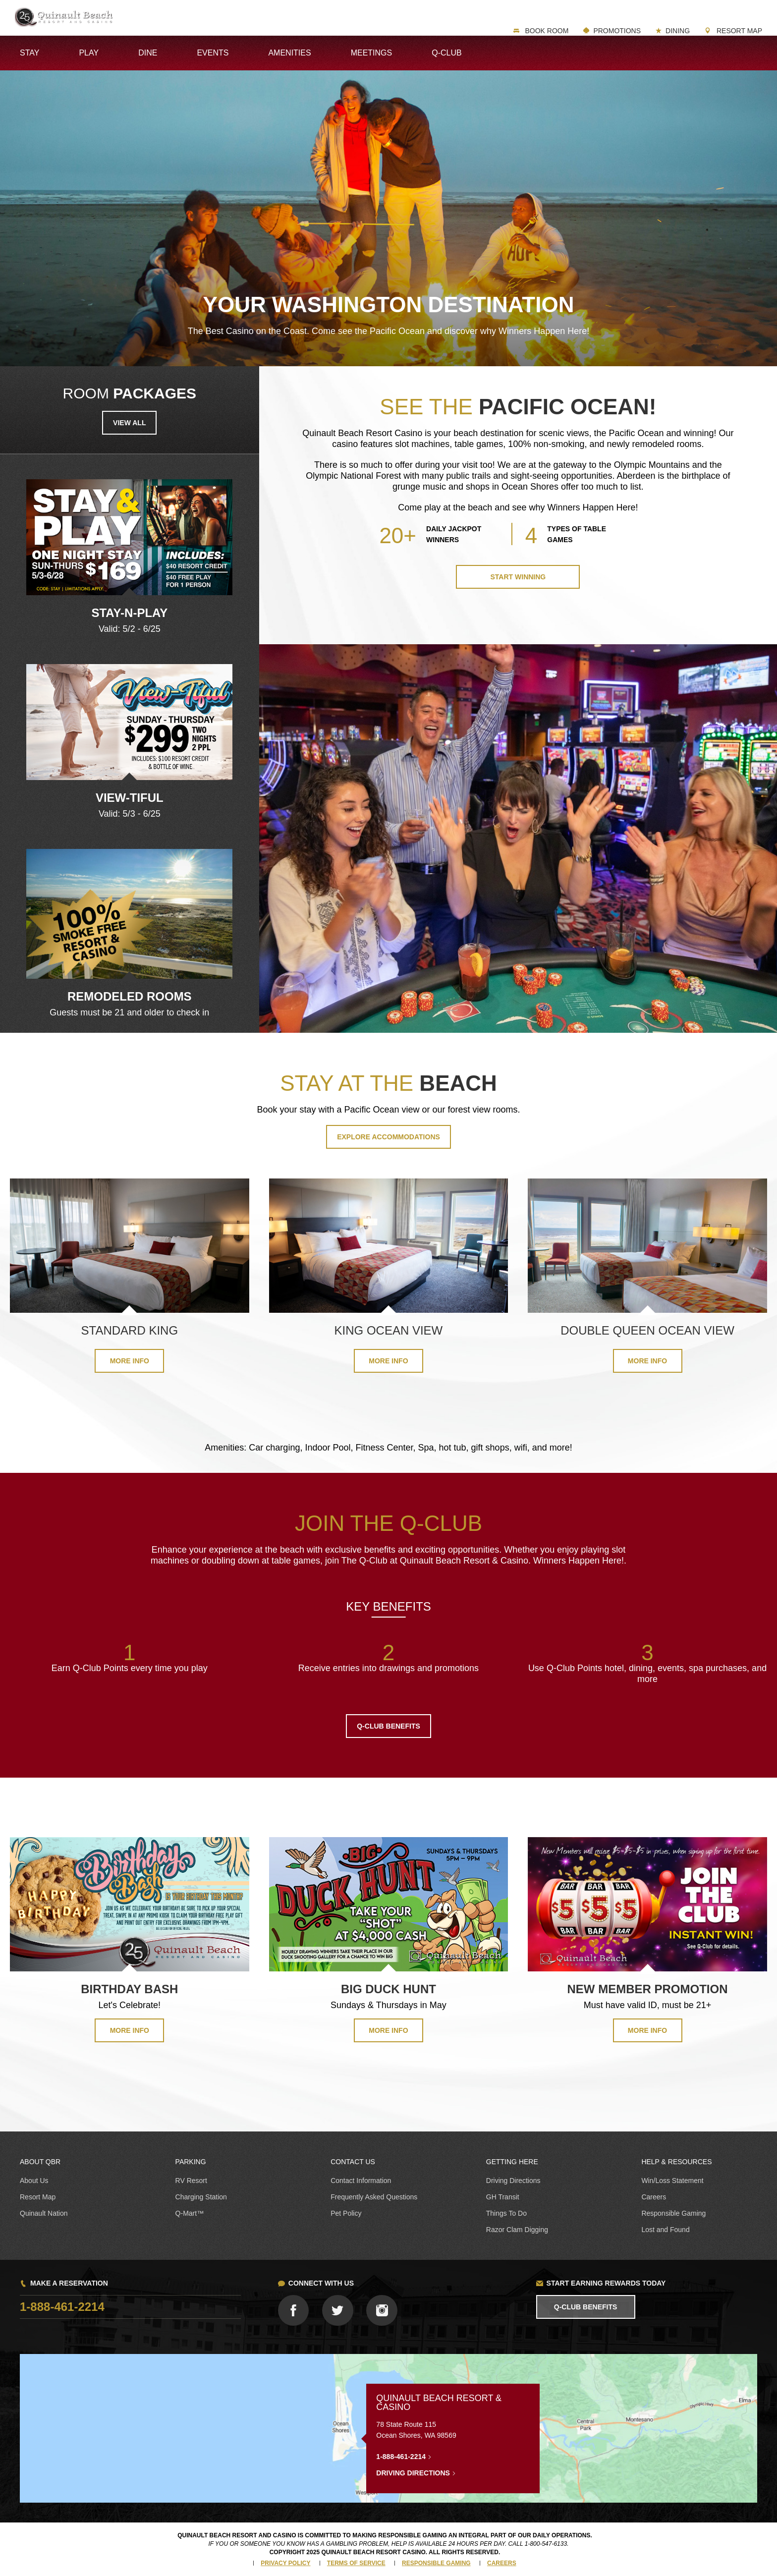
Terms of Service (356, 2563)
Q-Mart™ (189, 2213)
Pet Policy (346, 2213)
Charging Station (201, 2197)
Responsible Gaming (673, 2213)
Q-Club (446, 53)
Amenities (289, 53)
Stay (29, 53)
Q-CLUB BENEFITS (388, 1726)
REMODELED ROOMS (129, 996)
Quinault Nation (44, 2213)
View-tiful (130, 797)
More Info (129, 1361)
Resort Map (738, 31)
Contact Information (361, 2180)
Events (212, 53)
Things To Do (506, 2213)
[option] (129, 556)
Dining (678, 31)
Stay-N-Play (129, 612)
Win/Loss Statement (672, 2180)
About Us (34, 2180)
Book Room (546, 31)
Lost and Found (665, 2230)
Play (89, 53)
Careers (653, 2197)
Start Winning (518, 577)
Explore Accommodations (388, 1137)
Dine (147, 53)
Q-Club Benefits (585, 2307)
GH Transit (502, 2197)
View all (129, 423)
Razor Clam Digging (517, 2230)
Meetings (371, 53)
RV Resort (191, 2180)
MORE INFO (129, 2030)
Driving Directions (513, 2180)
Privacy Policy (285, 2563)
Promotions (617, 31)
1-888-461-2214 (62, 2306)
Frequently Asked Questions (374, 2197)
